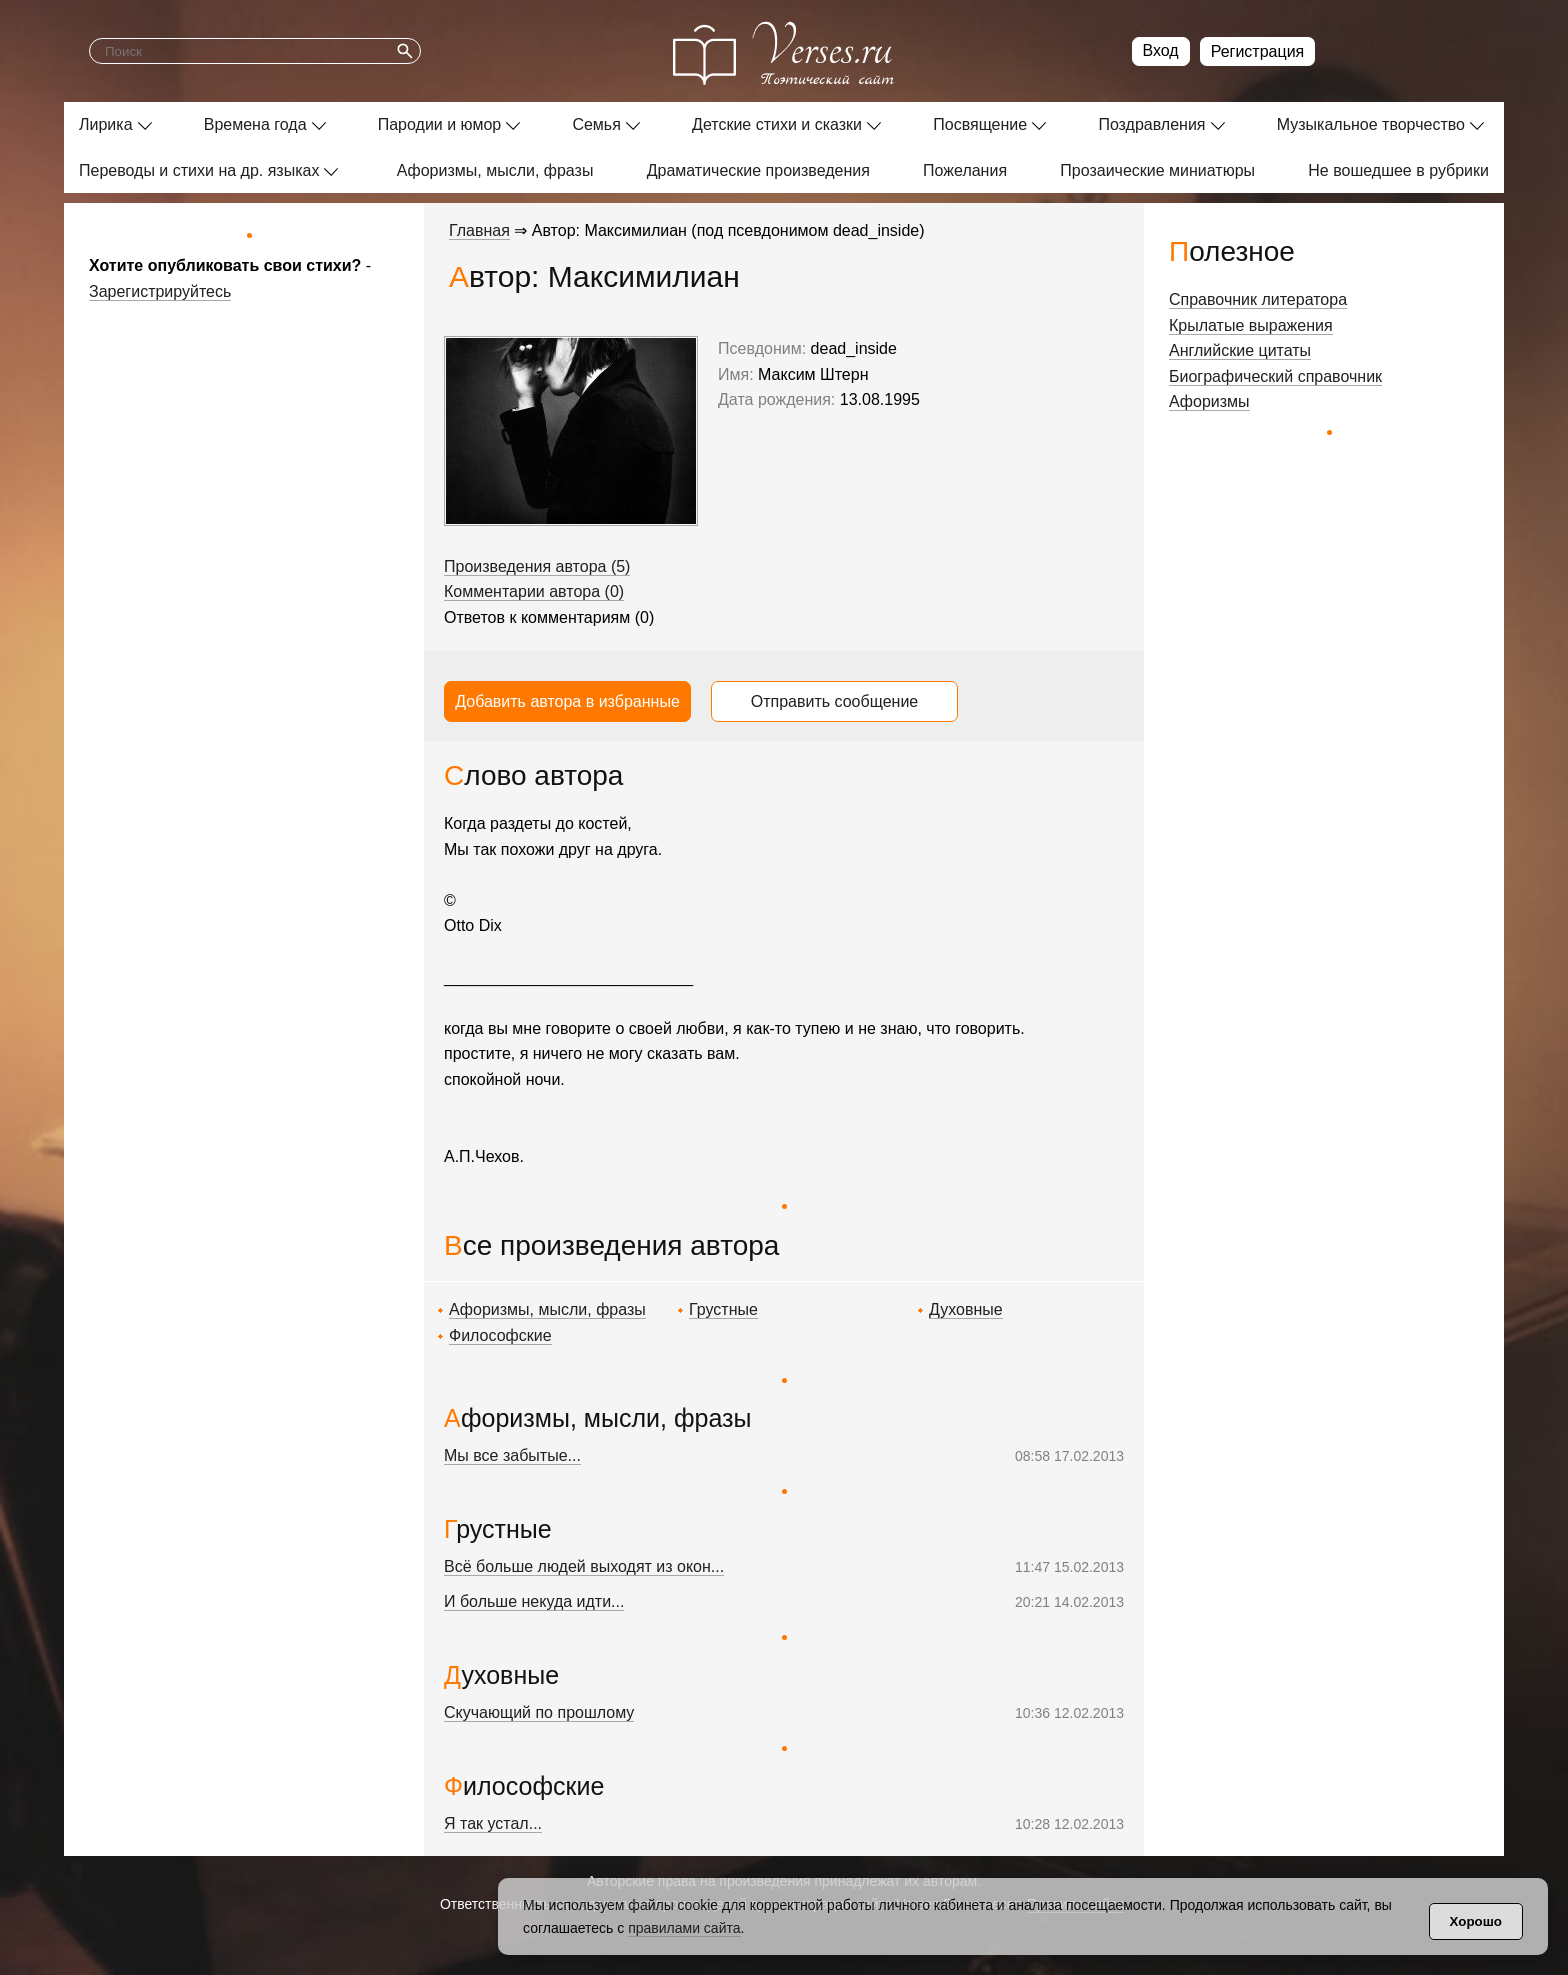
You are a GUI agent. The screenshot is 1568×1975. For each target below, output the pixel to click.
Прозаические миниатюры (1157, 170)
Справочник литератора (1258, 299)
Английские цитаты (1240, 350)
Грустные (723, 1309)
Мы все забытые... (512, 1455)
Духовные (966, 1309)
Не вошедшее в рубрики (1398, 170)
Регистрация (1258, 51)
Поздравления (1151, 124)
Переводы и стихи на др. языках (199, 170)
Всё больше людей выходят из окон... (584, 1566)
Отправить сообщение (834, 701)
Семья (596, 124)
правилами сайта (684, 1928)
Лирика (106, 124)
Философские (500, 1335)
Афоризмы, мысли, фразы (495, 170)
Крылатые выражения (1251, 325)
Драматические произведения (758, 170)
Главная (479, 230)
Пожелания (965, 170)
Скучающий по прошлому (539, 1712)
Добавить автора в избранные (567, 701)
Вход (1161, 50)
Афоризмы (1209, 401)
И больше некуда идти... (534, 1601)
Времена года (255, 124)
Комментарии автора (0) (534, 591)
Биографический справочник (1275, 376)
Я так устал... (493, 1823)
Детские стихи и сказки (777, 124)
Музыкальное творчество (1371, 124)
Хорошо (1476, 1921)
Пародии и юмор (440, 124)
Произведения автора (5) (537, 566)
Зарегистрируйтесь (160, 291)
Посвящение (980, 124)
